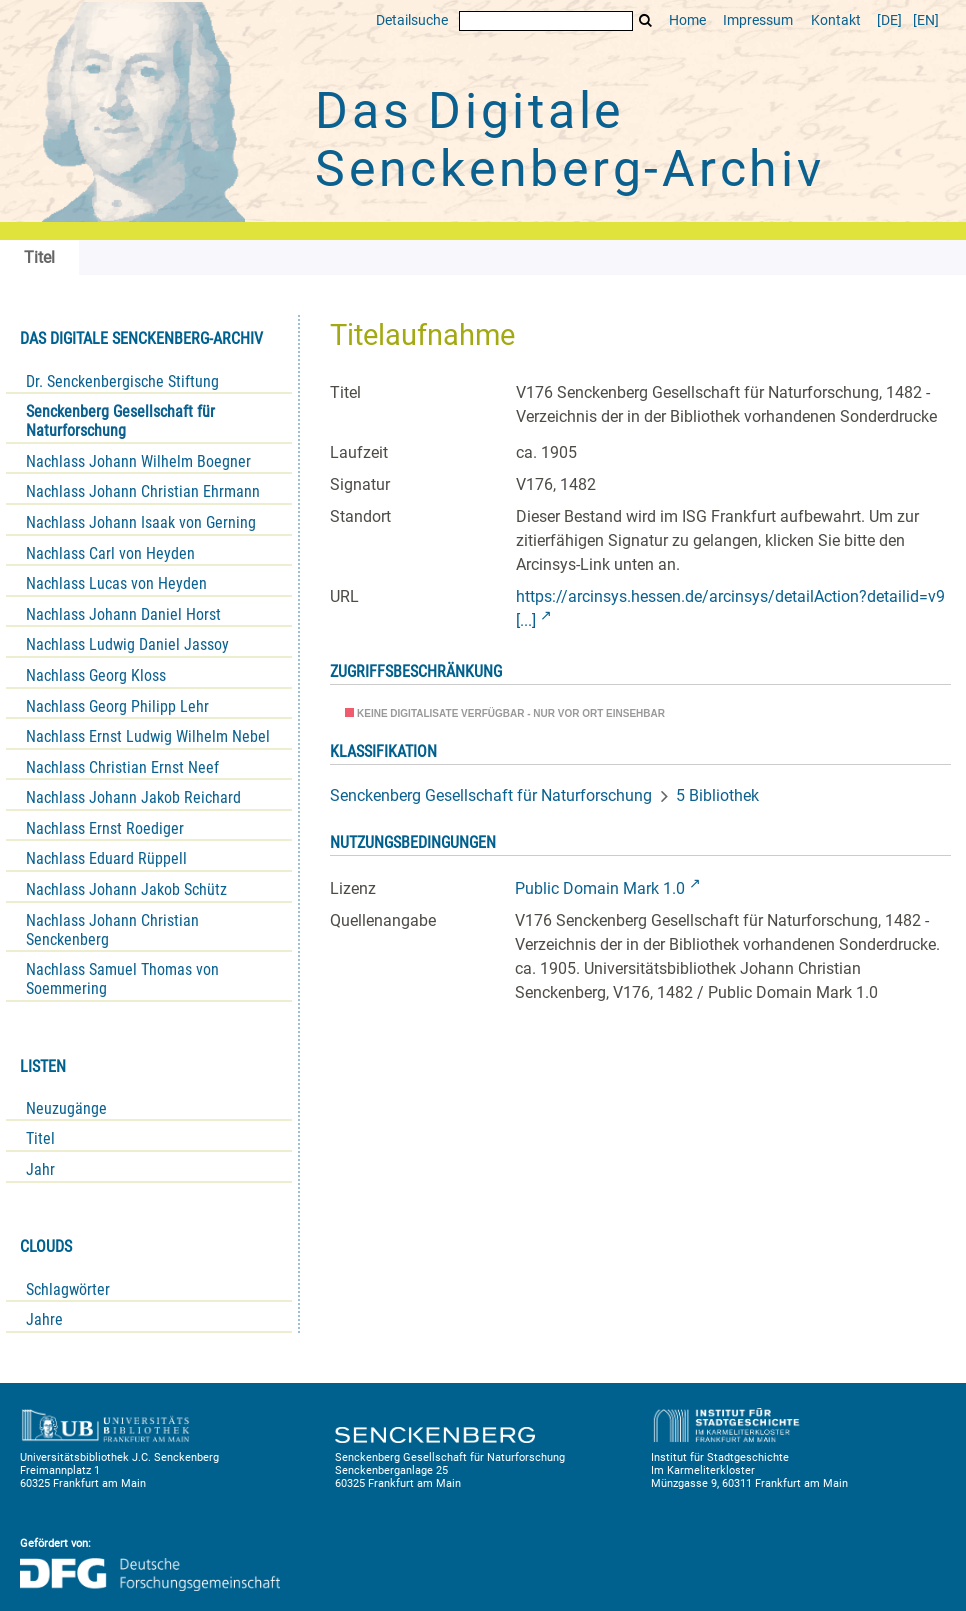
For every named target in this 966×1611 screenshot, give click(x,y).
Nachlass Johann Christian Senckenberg (112, 930)
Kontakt (836, 20)
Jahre (44, 1319)
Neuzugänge (66, 1108)
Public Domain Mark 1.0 (600, 888)
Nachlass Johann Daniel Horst (123, 614)
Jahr (40, 1169)
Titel (40, 1138)
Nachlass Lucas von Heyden (116, 583)
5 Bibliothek (717, 795)
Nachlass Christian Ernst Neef (122, 767)
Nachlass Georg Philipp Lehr (117, 706)
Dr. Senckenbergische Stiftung (122, 381)
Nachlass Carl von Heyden (110, 553)
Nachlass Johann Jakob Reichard (133, 797)
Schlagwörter (68, 1289)
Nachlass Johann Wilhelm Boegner (138, 461)
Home (687, 20)
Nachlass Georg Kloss (96, 675)
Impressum (758, 20)
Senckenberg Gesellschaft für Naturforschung (120, 421)
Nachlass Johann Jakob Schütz (126, 889)
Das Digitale (570, 140)
